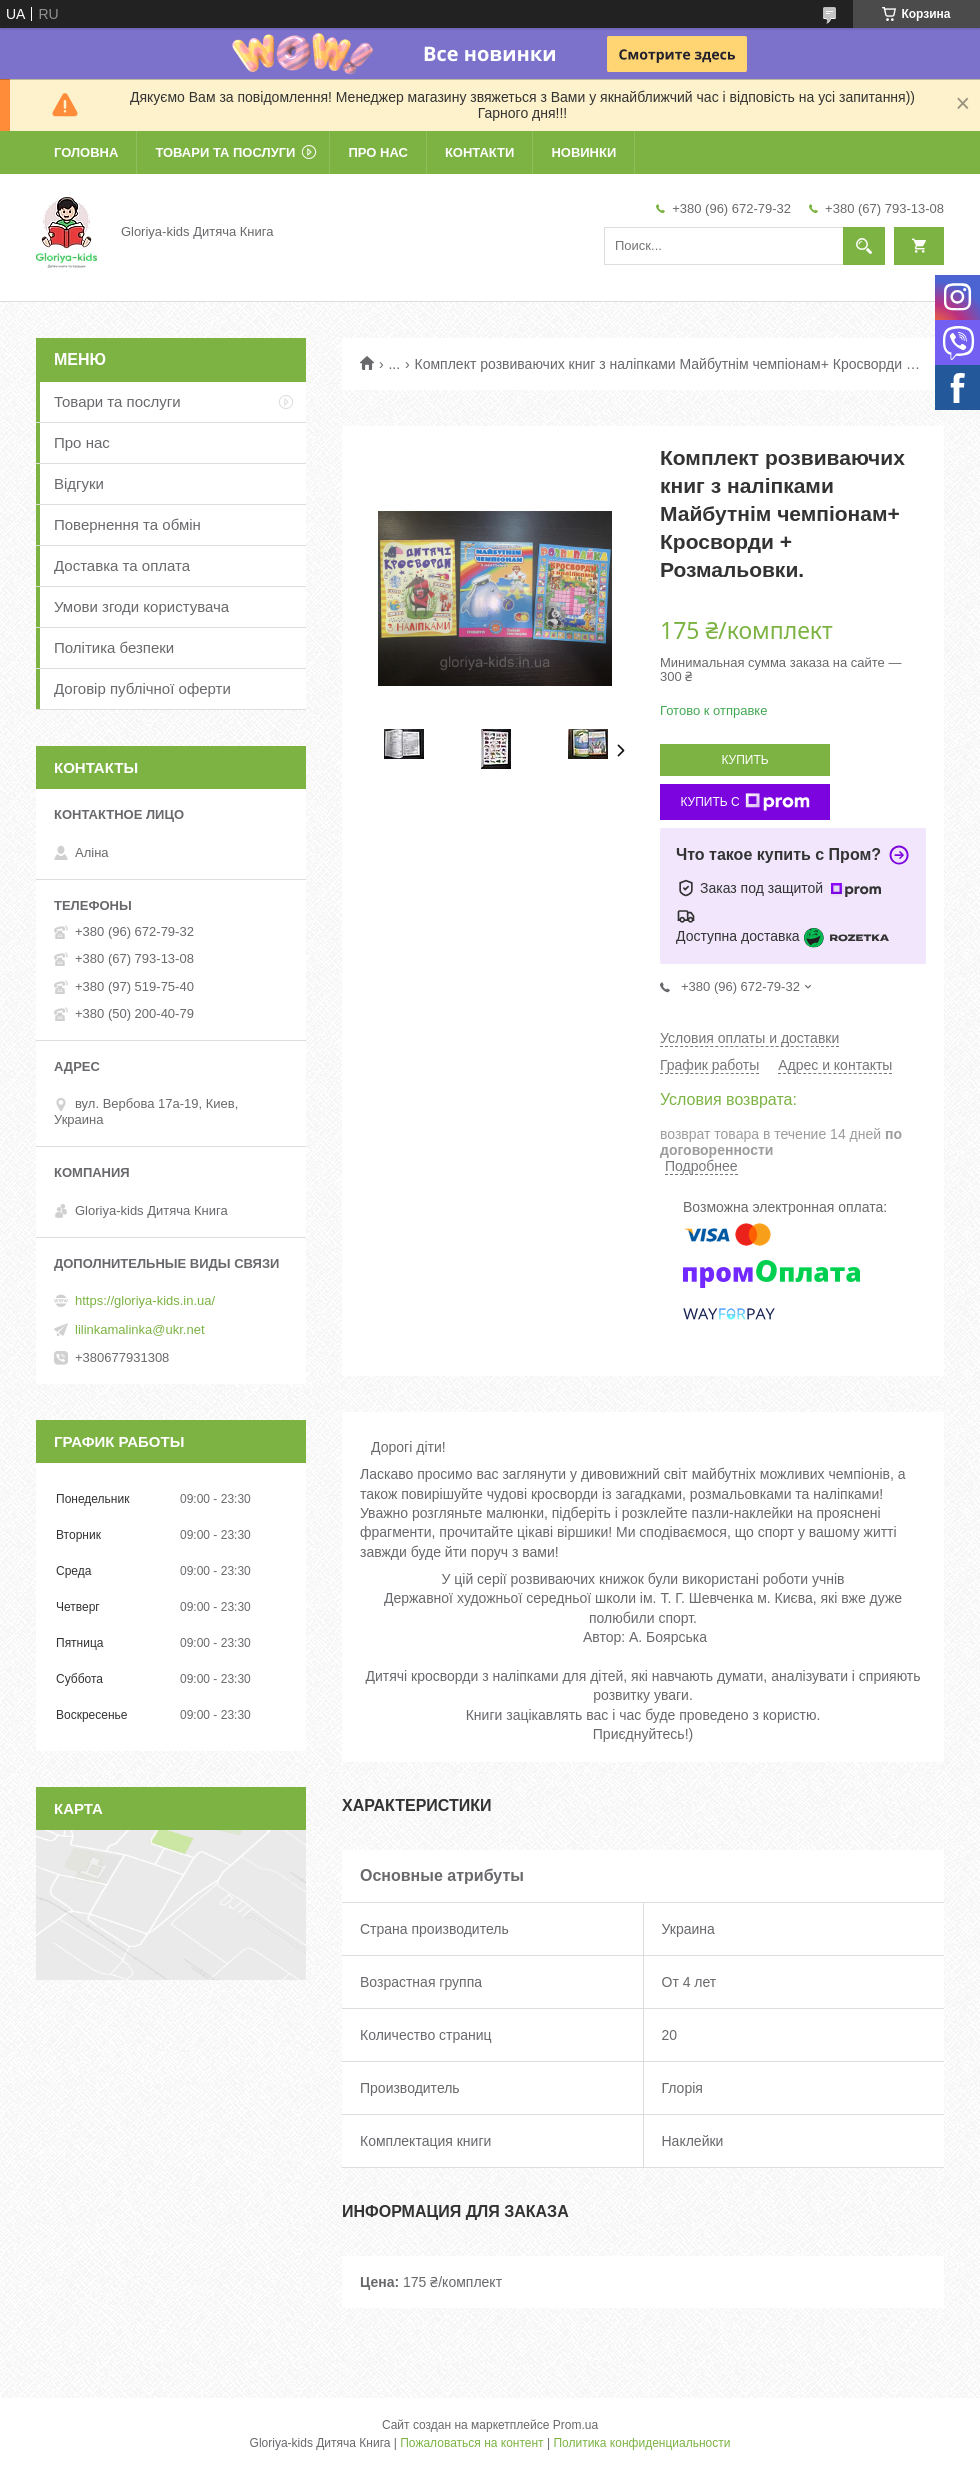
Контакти (480, 152)
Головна (86, 152)
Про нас (377, 152)
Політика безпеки (114, 647)
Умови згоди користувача (141, 606)
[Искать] (864, 246)
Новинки (583, 152)
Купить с (744, 802)
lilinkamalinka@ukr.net (140, 1329)
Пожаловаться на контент (471, 2443)
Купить (744, 760)
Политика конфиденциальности (641, 2443)
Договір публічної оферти (142, 688)
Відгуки (79, 483)
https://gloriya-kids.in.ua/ (145, 1300)
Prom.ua (575, 2425)
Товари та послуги (225, 152)
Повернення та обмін (127, 524)
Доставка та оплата (122, 565)
